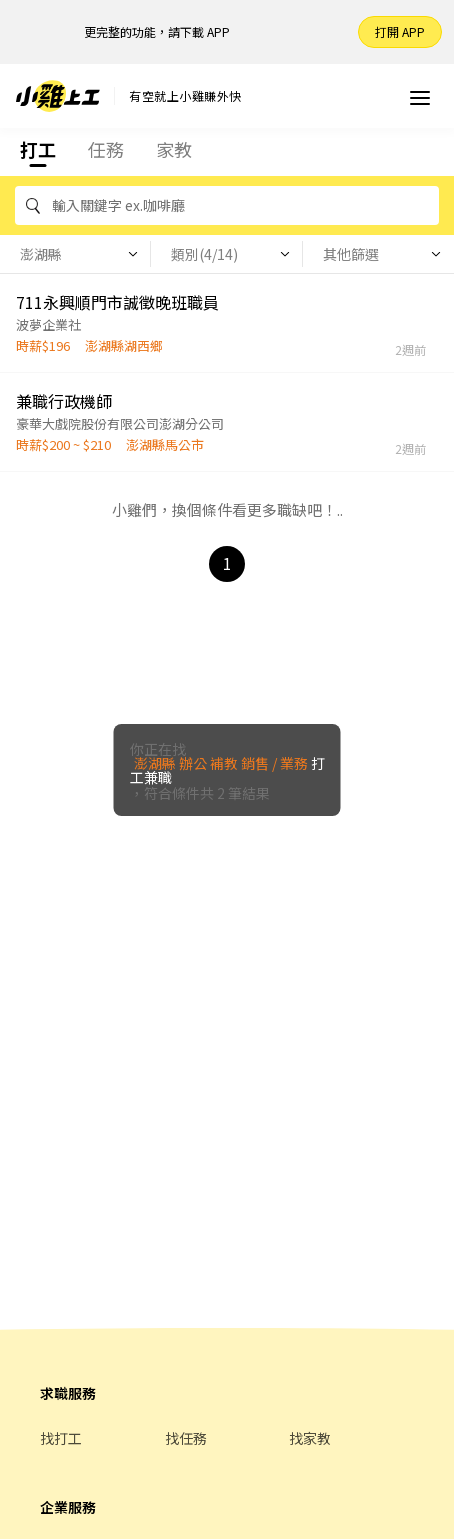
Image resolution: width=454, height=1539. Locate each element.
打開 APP (400, 31)
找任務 (186, 1438)
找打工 (61, 1438)
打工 (38, 149)
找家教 (310, 1438)
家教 (174, 149)
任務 (106, 149)
